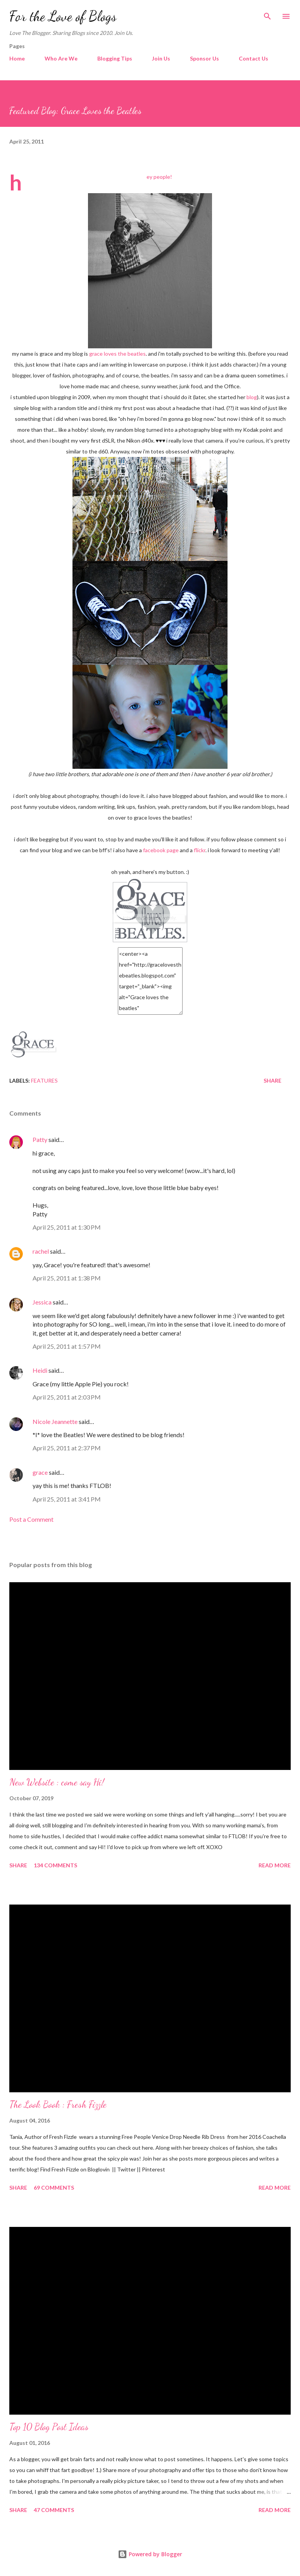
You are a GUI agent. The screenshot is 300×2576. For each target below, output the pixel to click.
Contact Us (253, 58)
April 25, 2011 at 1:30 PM (67, 1227)
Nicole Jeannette (55, 1421)
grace (40, 1472)
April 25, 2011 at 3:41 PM (67, 1499)
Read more (275, 1865)
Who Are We (61, 58)
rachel (41, 1251)
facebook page (161, 850)
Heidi (40, 1370)
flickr (199, 850)
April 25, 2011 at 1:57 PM (67, 1346)
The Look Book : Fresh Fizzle (58, 2104)
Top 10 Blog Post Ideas (48, 2426)
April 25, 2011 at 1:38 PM (67, 1278)
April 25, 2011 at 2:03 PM (67, 1397)
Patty (40, 1139)
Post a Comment (31, 1519)
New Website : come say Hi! (56, 1782)
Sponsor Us (204, 58)
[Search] (267, 14)
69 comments (54, 2187)
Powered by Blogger (150, 2554)
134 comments (55, 1865)
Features (44, 1080)
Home (17, 58)
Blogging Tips (114, 58)
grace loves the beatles (117, 353)
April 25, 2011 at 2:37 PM (67, 1447)
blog (252, 397)
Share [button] (272, 1080)
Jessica (42, 1302)
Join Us (161, 58)
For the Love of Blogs (63, 16)
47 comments (54, 2510)
